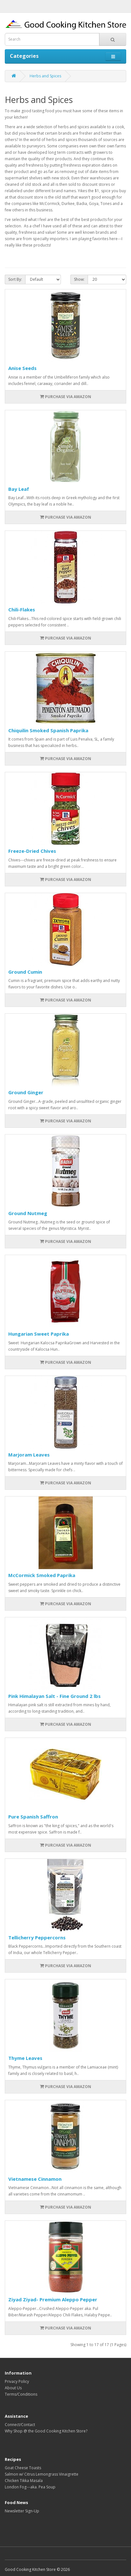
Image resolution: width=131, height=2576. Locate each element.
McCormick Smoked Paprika (41, 1575)
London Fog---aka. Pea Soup (30, 2487)
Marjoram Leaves (29, 1454)
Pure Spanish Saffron (33, 1816)
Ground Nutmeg (27, 1213)
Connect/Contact (20, 2424)
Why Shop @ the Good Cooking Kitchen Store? (46, 2431)
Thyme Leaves (25, 2058)
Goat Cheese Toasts (23, 2467)
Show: (79, 279)
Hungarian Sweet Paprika (38, 1334)
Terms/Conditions (21, 2394)
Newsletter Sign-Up (22, 2511)
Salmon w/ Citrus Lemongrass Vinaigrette (41, 2474)
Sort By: (15, 279)
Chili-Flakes (21, 609)
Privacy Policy (17, 2381)
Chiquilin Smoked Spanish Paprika (48, 730)
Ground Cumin (25, 972)
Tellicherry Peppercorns (37, 1937)
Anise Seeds (22, 368)
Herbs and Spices (45, 76)
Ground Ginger (25, 1092)
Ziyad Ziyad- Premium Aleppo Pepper (52, 2299)
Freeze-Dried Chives (32, 851)
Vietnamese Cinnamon (35, 2179)
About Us (13, 2388)
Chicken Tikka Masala (24, 2480)
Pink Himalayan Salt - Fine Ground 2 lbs (54, 1696)
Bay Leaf (18, 489)
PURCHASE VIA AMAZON (65, 396)
